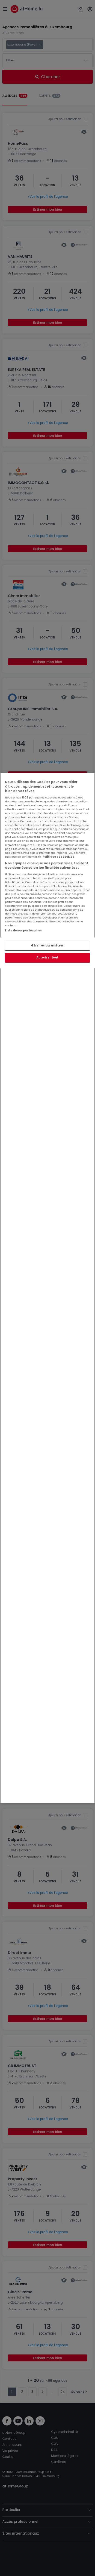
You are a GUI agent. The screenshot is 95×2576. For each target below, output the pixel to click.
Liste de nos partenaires (23, 930)
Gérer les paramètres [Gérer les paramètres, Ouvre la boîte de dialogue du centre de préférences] (47, 945)
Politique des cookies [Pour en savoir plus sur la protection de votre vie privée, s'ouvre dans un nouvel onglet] (58, 857)
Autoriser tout (47, 957)
